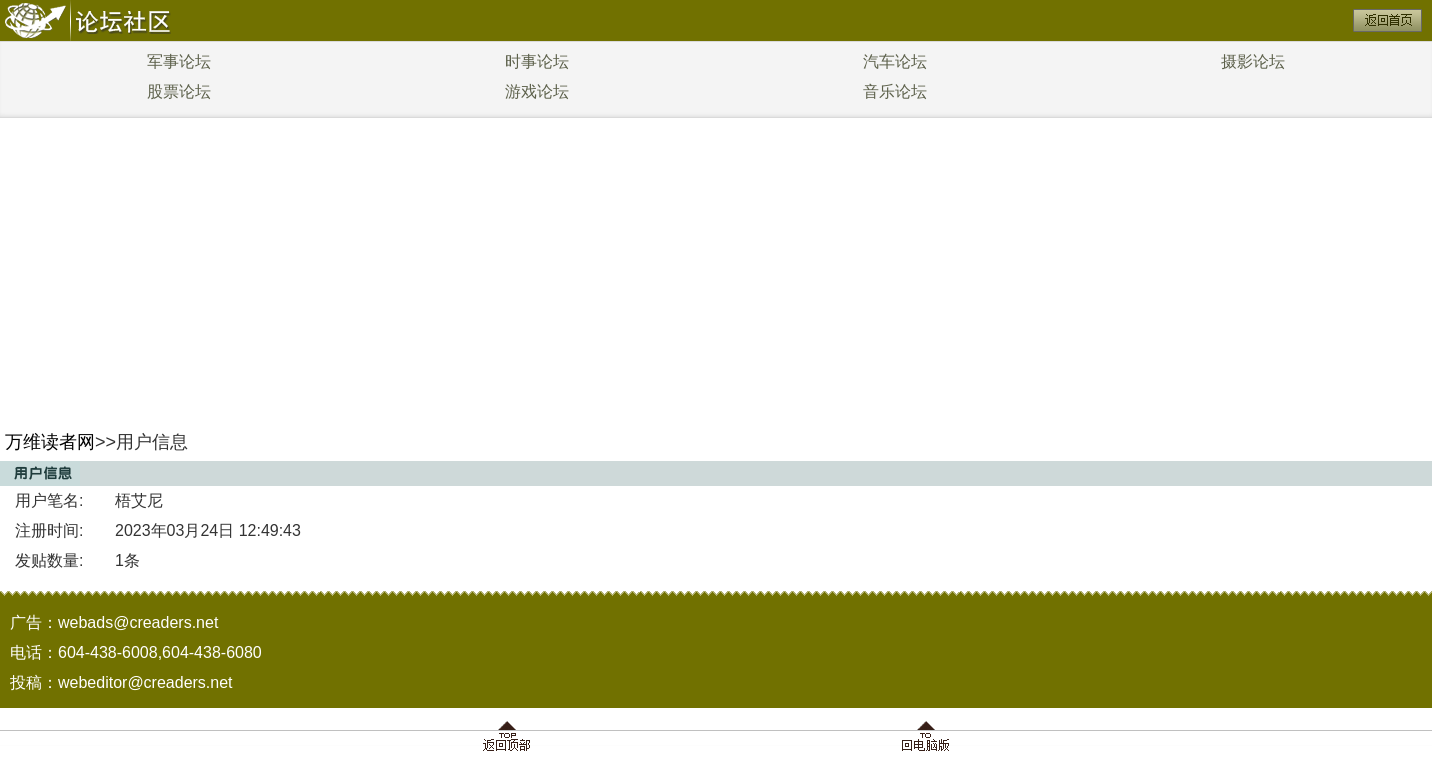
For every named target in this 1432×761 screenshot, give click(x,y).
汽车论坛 (895, 61)
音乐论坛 (895, 91)
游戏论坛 (537, 91)
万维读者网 (50, 442)
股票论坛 (179, 91)
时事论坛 (537, 61)
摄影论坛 (1253, 61)
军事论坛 (179, 61)
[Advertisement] (716, 268)
